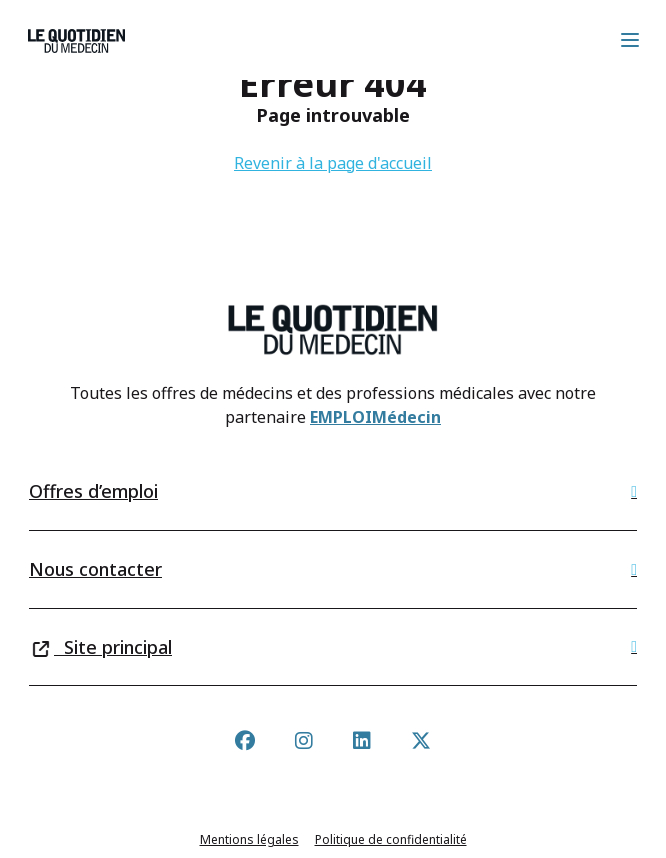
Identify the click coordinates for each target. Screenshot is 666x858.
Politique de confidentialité (391, 839)
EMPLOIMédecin (375, 417)
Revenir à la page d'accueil (333, 163)
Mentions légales (249, 839)
